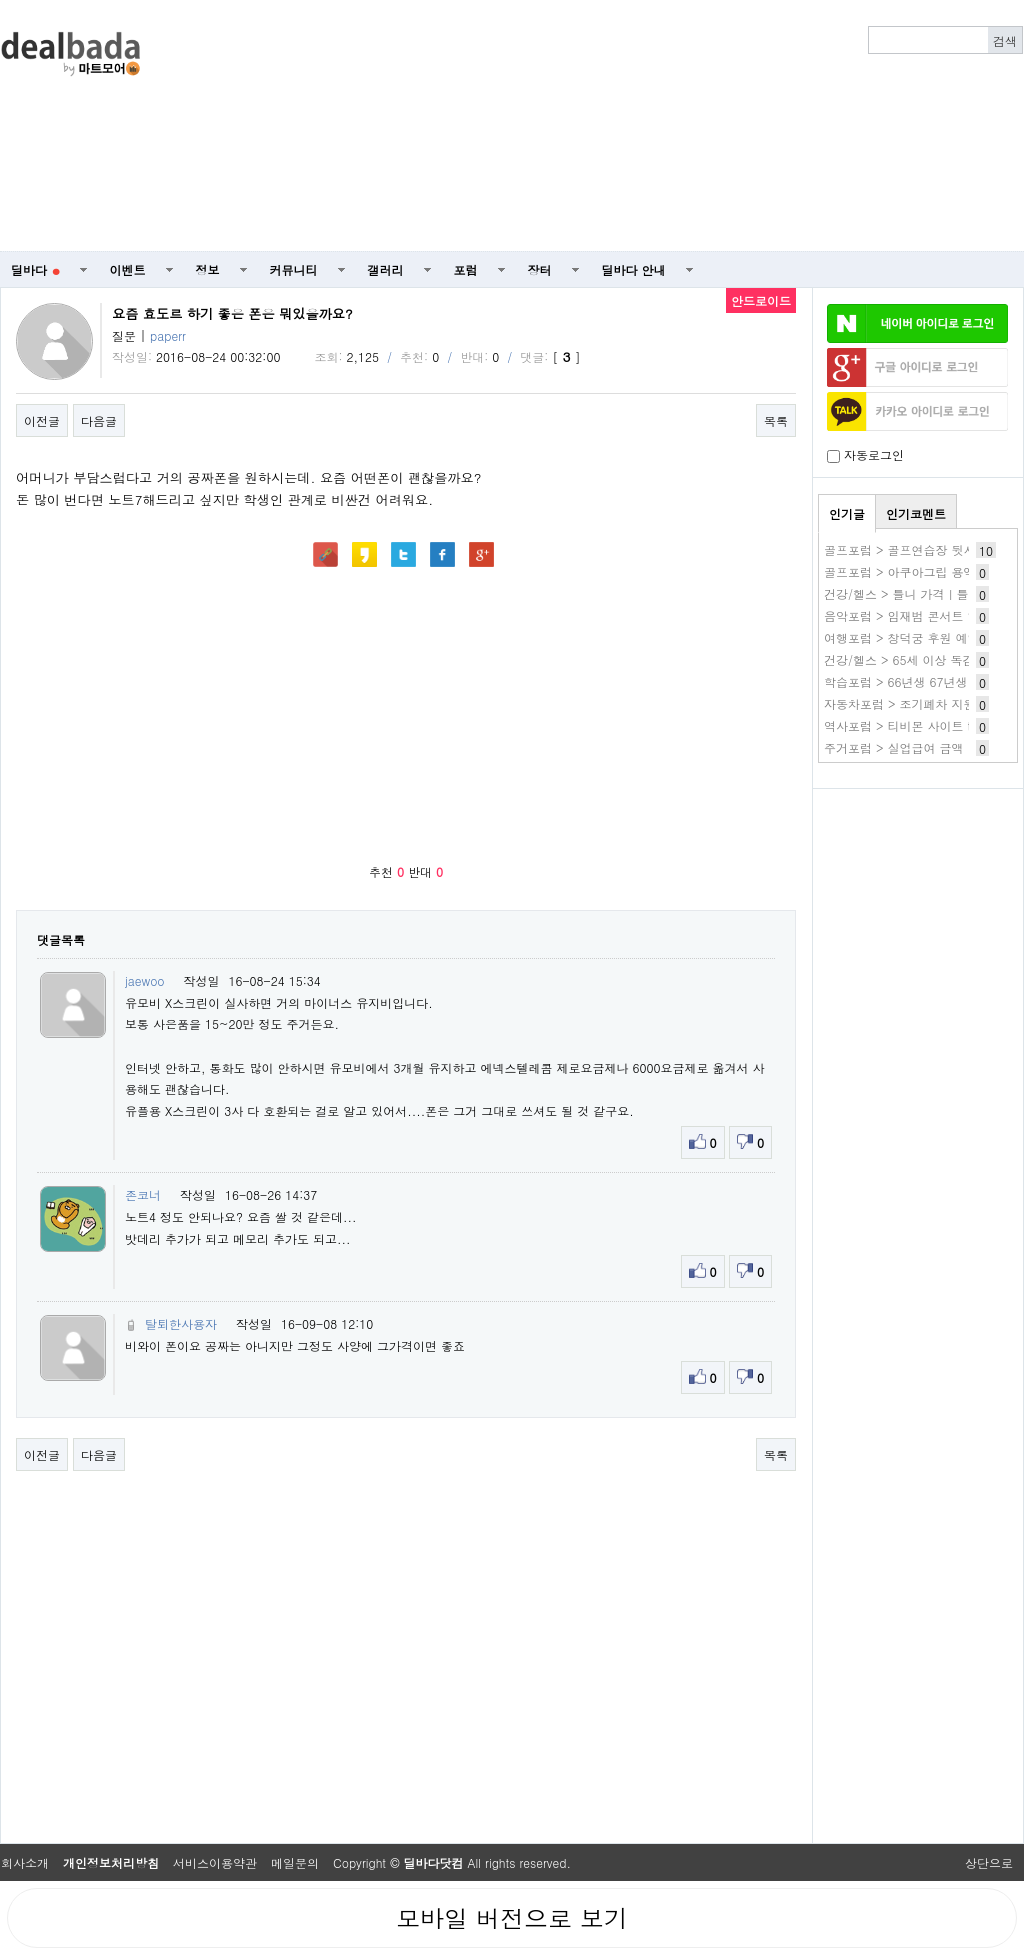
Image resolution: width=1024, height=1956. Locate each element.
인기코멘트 (916, 513)
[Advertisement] (739, 126)
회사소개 (25, 1862)
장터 (540, 269)
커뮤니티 (294, 269)
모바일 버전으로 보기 (512, 1918)
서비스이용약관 (215, 1862)
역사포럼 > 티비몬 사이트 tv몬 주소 (920, 725)
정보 (208, 269)
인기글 (847, 513)
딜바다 (35, 269)
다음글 (99, 420)
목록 (776, 420)
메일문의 (295, 1862)
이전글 (42, 420)
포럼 (466, 269)
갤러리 (386, 269)
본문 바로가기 (0, 0)
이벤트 (128, 269)
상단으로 (989, 1862)
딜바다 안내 (634, 269)
